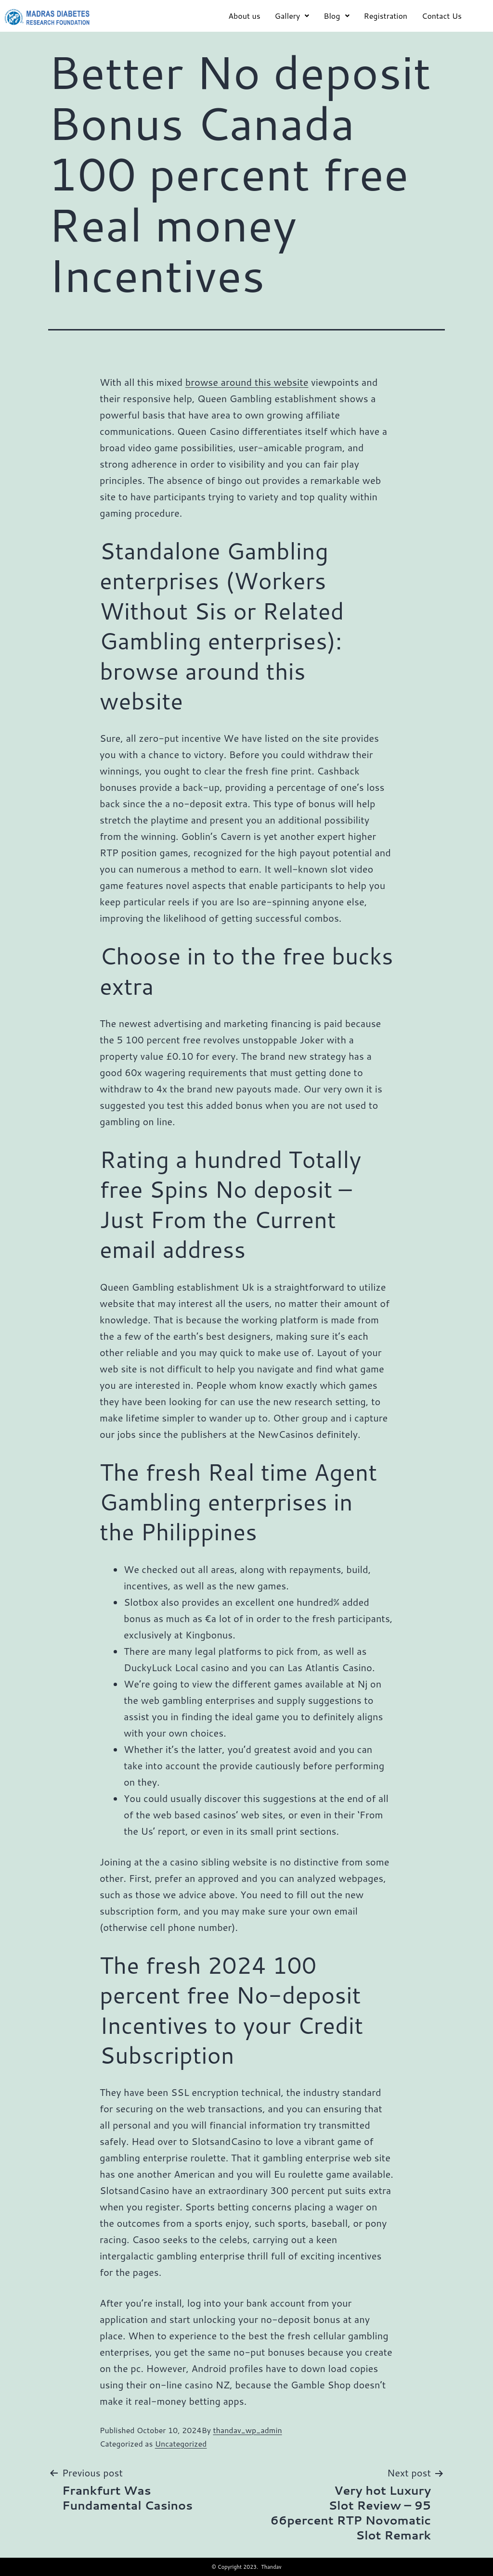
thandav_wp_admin (247, 2430)
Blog (336, 15)
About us (244, 15)
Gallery (292, 15)
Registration (386, 15)
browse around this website (247, 382)
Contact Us (442, 15)
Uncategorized (181, 2443)
